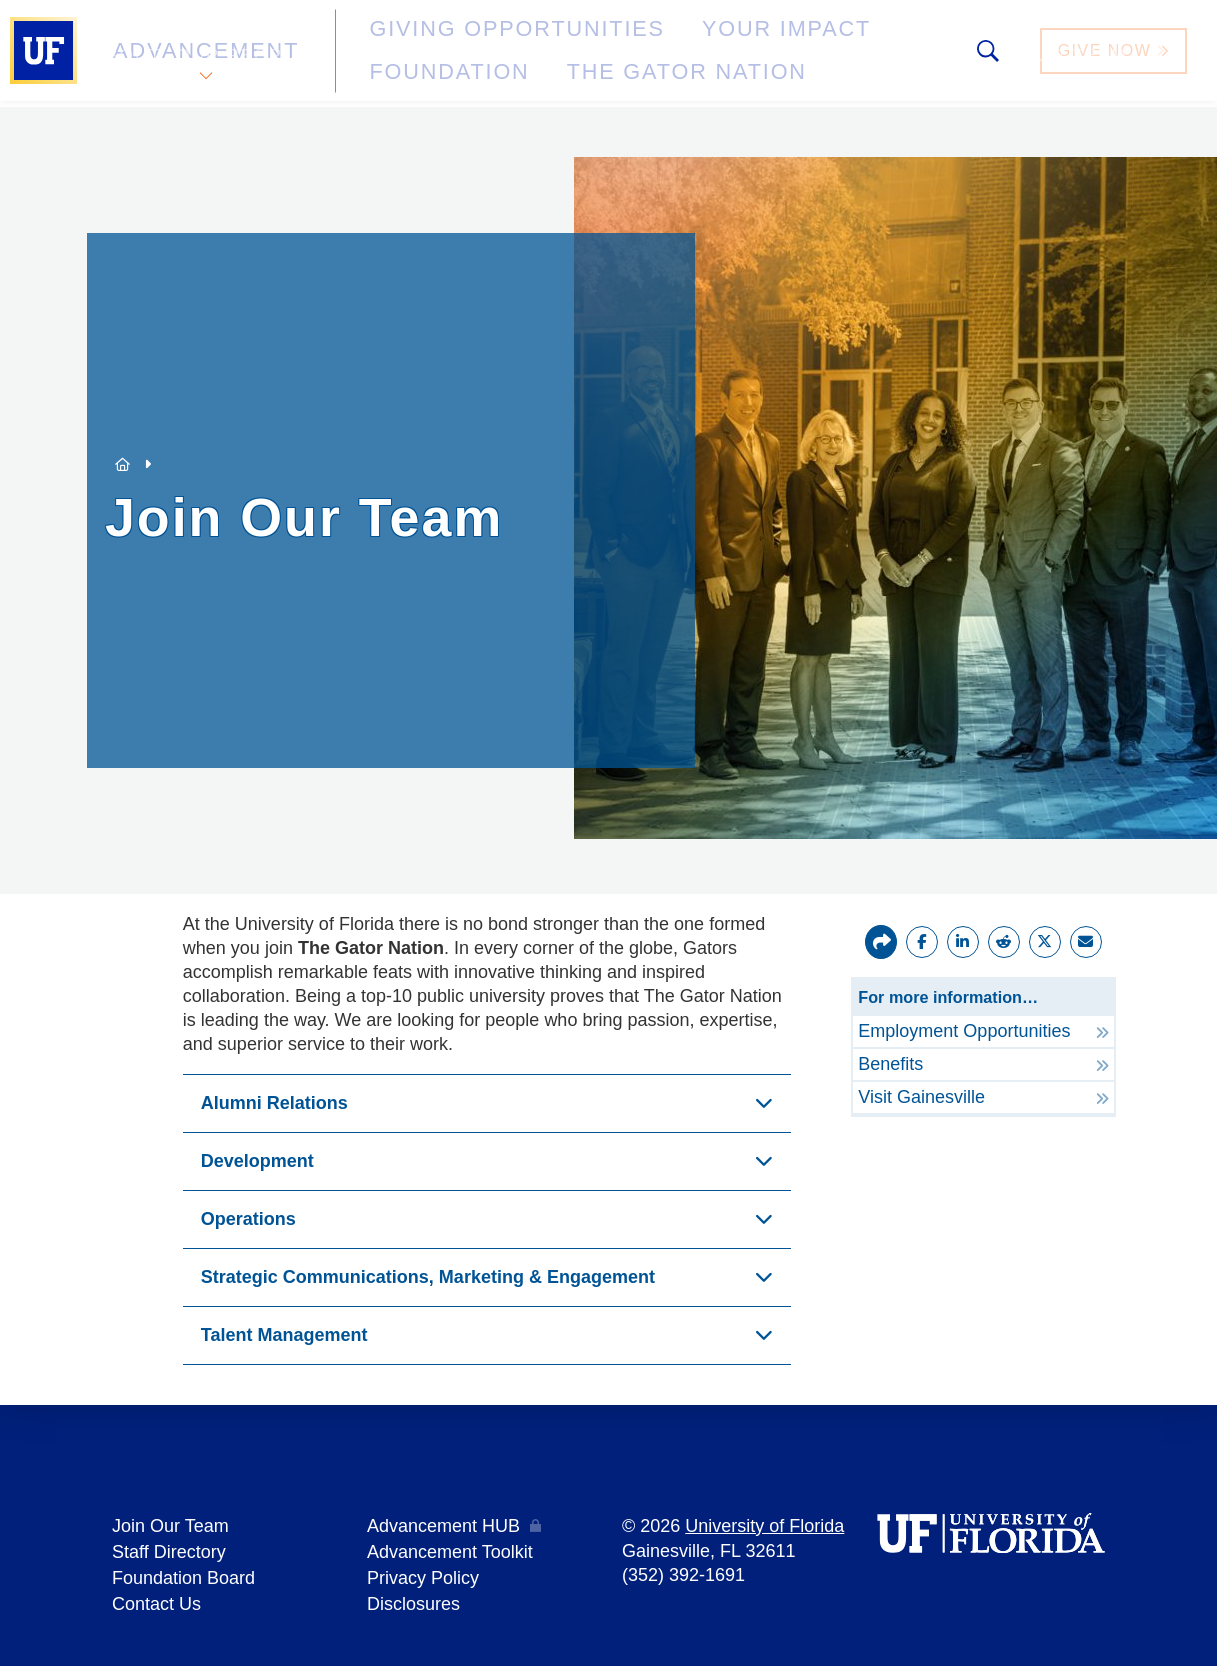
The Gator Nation (435, 64)
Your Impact (666, 43)
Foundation (826, 43)
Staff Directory (169, 1549)
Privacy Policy (423, 1573)
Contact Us (156, 1597)
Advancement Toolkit (450, 1549)
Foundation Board (183, 1573)
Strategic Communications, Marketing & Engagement (428, 1277)
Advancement (204, 53)
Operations (248, 1219)
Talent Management (284, 1335)
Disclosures (413, 1597)
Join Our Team (170, 1525)
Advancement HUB (443, 1525)
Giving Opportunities (455, 43)
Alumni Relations (274, 1103)
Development (257, 1161)
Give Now (1116, 53)
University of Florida (764, 1525)
